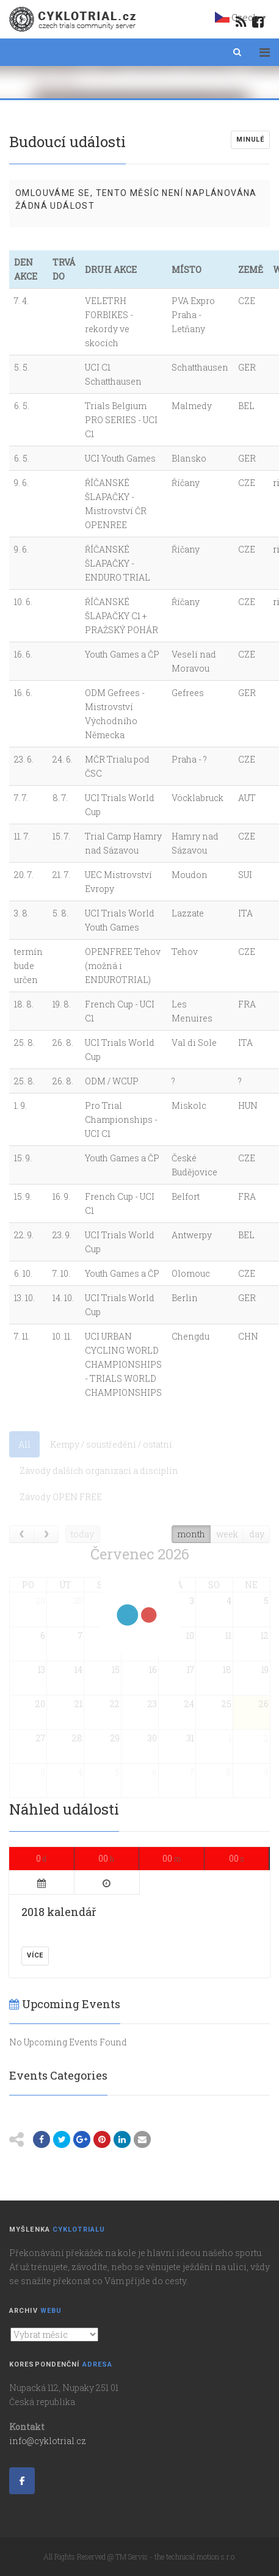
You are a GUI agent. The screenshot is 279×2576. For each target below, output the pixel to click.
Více (35, 1955)
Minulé (250, 139)
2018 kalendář (58, 1911)
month (191, 1534)
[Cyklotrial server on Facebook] (22, 2480)
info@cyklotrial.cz (47, 2441)
